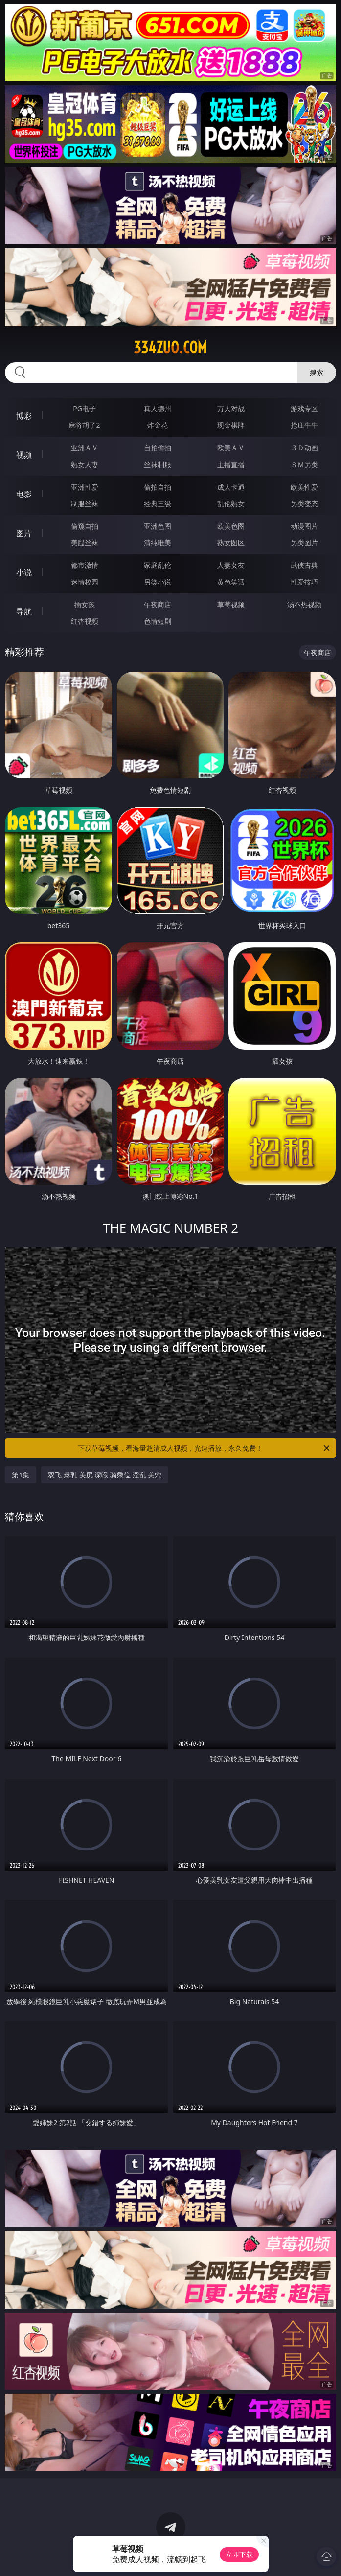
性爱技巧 (304, 581)
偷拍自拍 (157, 487)
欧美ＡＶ (231, 447)
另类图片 (304, 542)
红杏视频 (84, 621)
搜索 (316, 372)
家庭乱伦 (157, 565)
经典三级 (157, 503)
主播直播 (231, 464)
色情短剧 (157, 621)
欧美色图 (231, 526)
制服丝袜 (84, 503)
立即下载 (239, 2554)
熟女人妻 (84, 464)
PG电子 (84, 408)
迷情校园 (84, 581)
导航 (24, 611)
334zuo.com (170, 347)
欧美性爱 (304, 487)
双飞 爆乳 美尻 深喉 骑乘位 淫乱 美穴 (104, 1474)
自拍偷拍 (157, 447)
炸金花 (157, 425)
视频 (24, 454)
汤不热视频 (304, 604)
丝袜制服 (157, 464)
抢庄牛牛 (304, 425)
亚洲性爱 (84, 487)
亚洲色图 (157, 526)
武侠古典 (304, 565)
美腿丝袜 (84, 542)
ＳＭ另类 (304, 464)
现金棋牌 (231, 425)
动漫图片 (304, 526)
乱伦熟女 (231, 503)
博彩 (24, 415)
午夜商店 (157, 604)
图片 (24, 533)
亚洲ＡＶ (84, 447)
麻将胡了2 (84, 425)
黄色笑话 (231, 581)
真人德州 (157, 408)
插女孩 (84, 604)
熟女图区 (231, 542)
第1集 (20, 1474)
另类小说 (157, 581)
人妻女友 (231, 565)
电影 (24, 494)
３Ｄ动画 (304, 447)
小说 (24, 572)
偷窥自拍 (84, 526)
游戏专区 (304, 408)
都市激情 (84, 565)
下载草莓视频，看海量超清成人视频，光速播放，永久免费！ (204, 1448)
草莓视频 (231, 604)
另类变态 (304, 503)
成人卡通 (231, 487)
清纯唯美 (157, 542)
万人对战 (231, 408)
